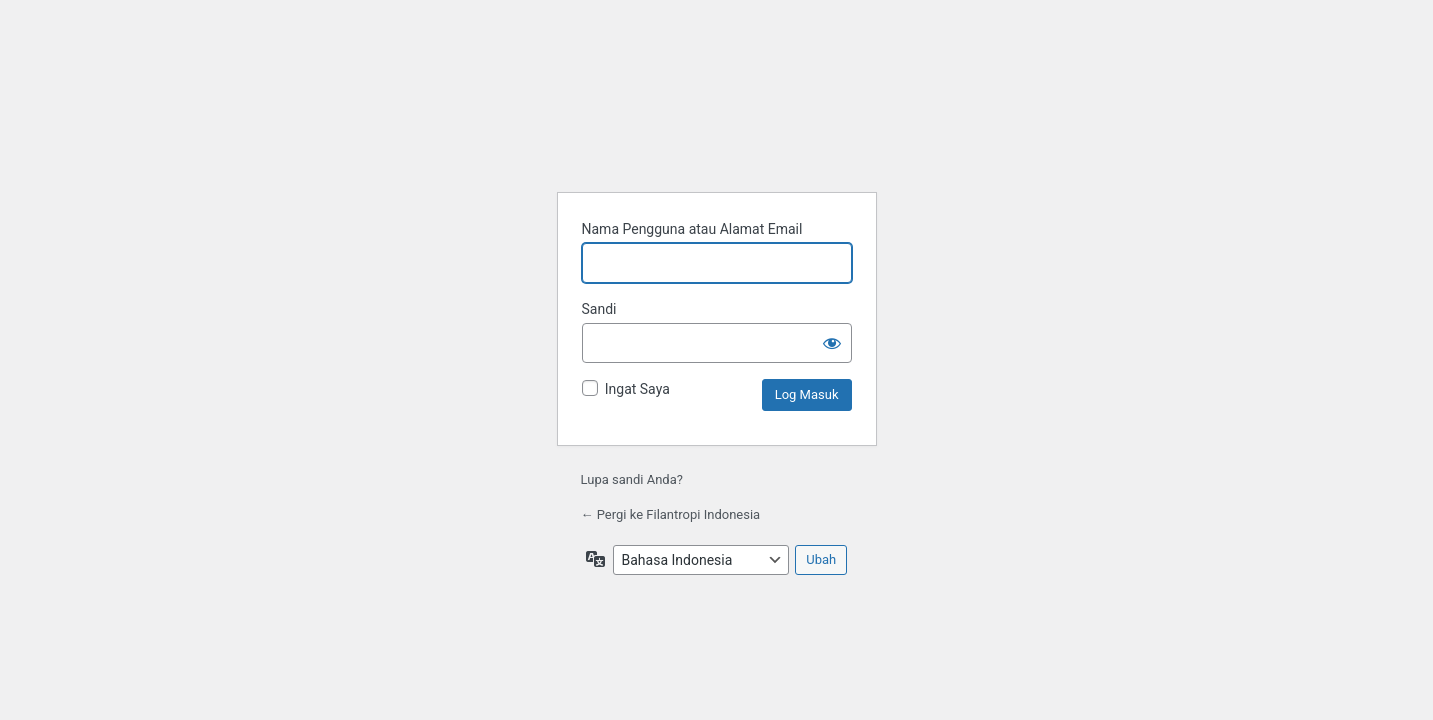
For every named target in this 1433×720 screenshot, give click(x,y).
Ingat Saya (637, 389)
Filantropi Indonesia (717, 122)
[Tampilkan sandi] (832, 343)
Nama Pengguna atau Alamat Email (692, 229)
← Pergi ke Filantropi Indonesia (671, 514)
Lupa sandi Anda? (632, 479)
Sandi (599, 309)
